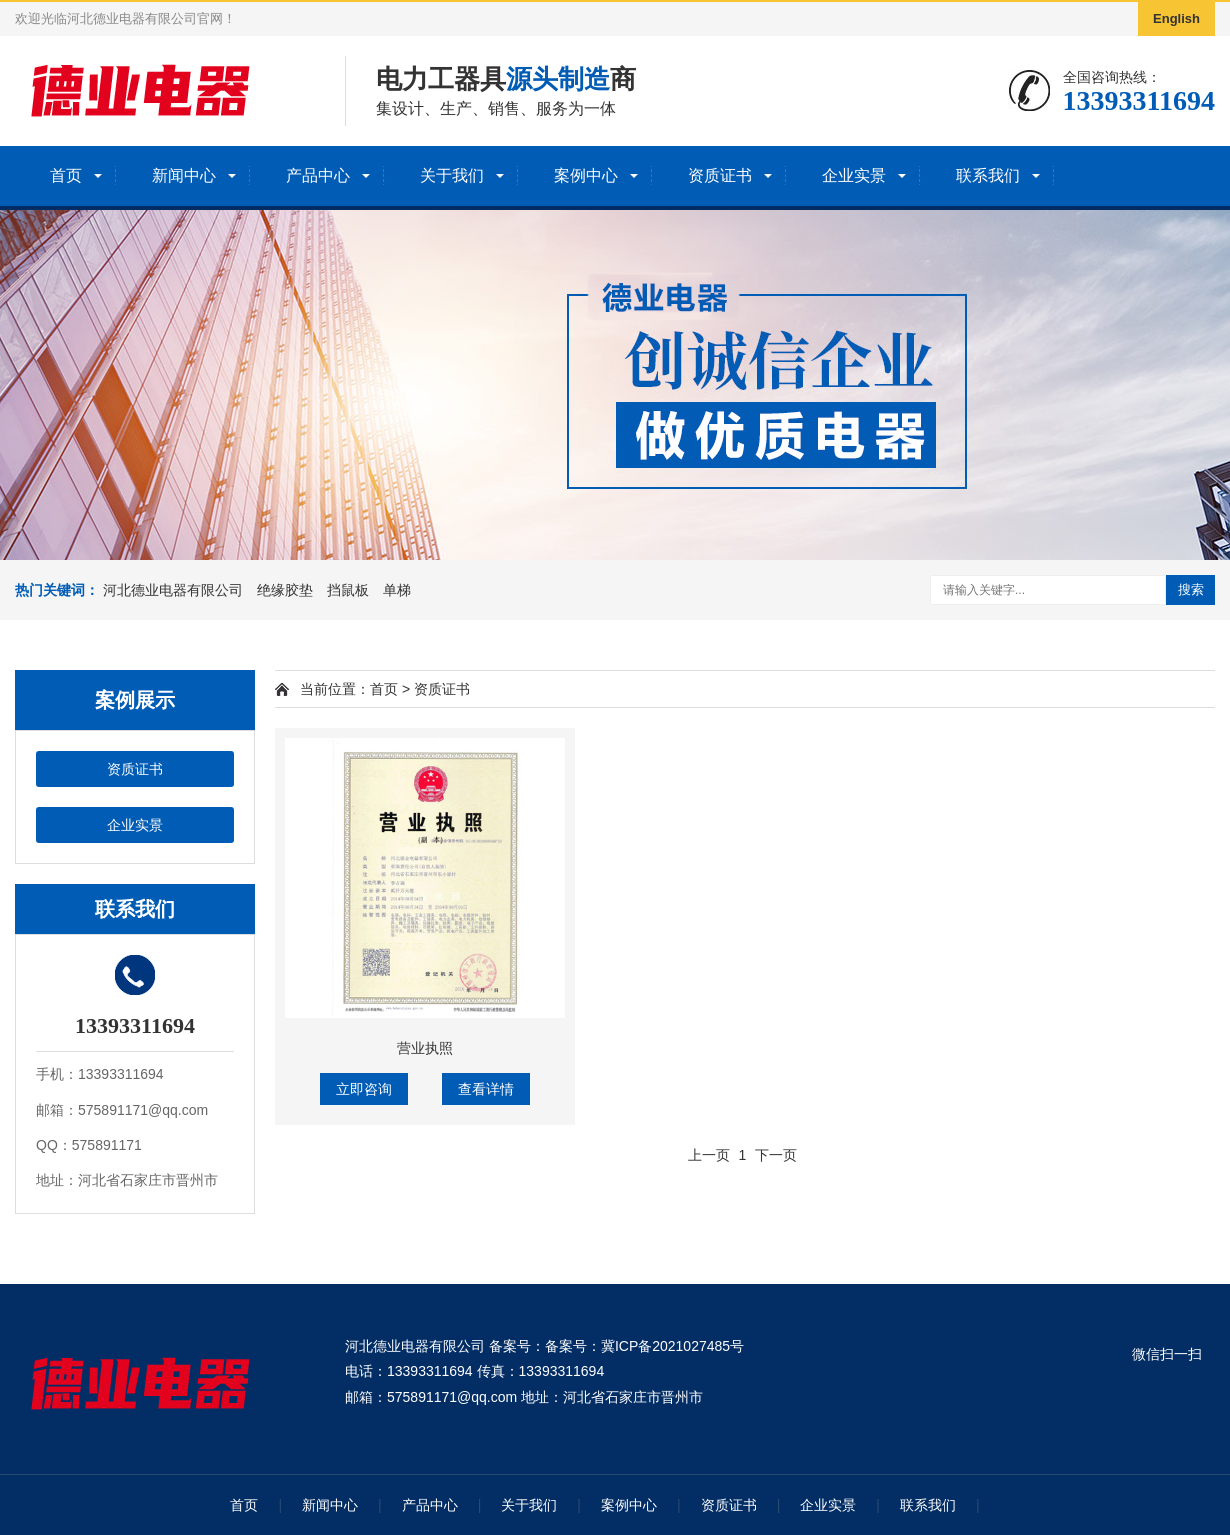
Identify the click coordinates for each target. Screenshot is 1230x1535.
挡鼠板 (348, 590)
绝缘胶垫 (285, 590)
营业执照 (425, 1048)
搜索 (1191, 589)
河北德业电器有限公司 (173, 590)
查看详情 (486, 1089)
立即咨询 (364, 1089)
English (1176, 18)
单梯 (397, 590)
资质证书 (720, 175)
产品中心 (318, 175)
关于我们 (452, 175)
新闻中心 (184, 175)
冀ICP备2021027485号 (672, 1346)
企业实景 (854, 175)
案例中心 (586, 175)
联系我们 (988, 175)
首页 (66, 175)
